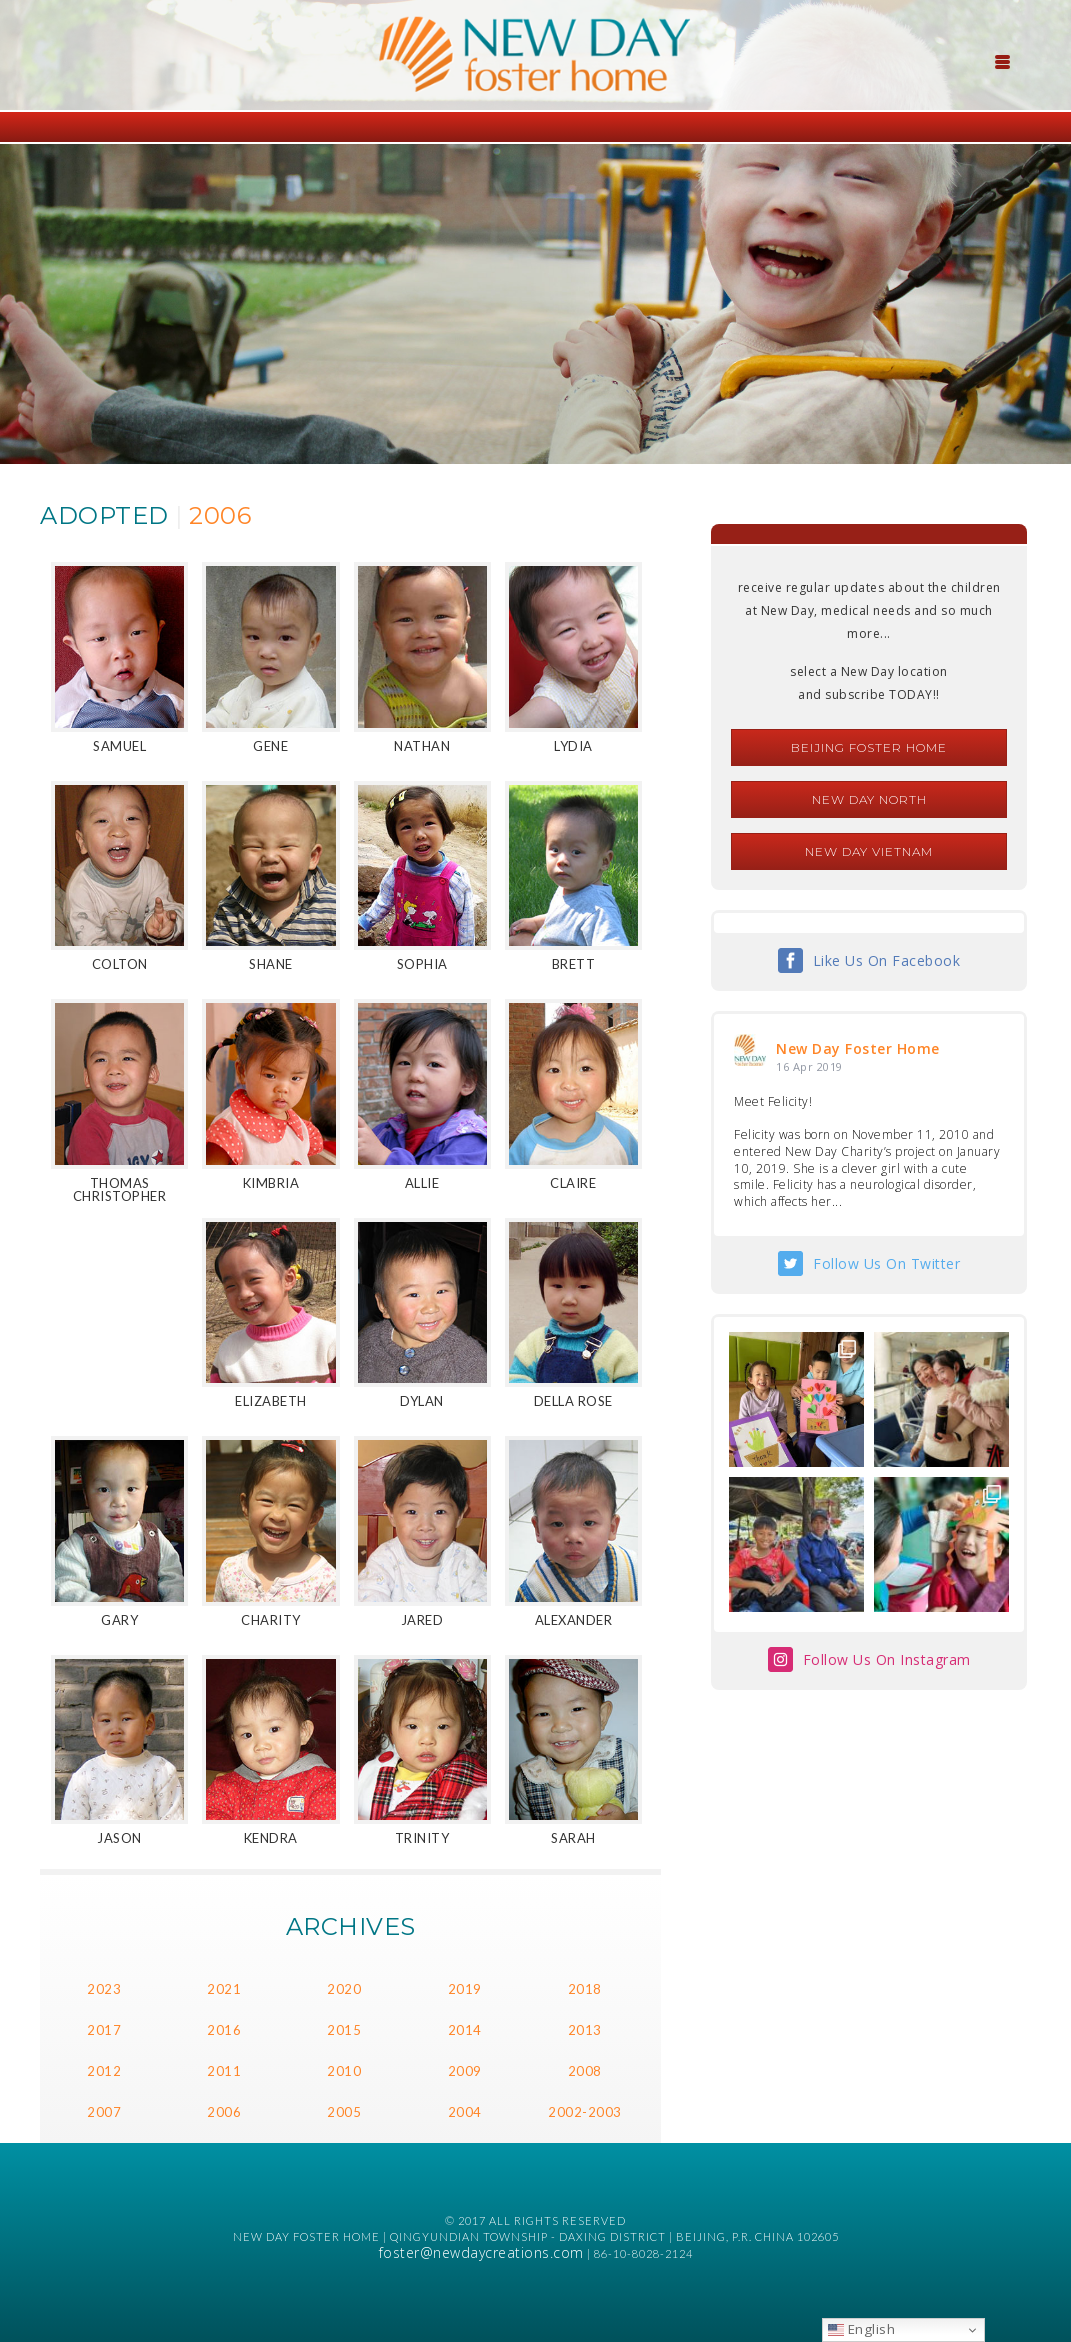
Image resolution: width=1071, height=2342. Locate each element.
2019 (465, 1989)
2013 (585, 2030)
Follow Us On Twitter (886, 1263)
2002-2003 (585, 2112)
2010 (344, 2071)
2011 (224, 2071)
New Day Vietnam (869, 851)
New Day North (869, 799)
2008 (585, 2071)
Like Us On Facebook (887, 960)
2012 (104, 2071)
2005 (344, 2112)
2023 (104, 1989)
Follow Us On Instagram (887, 1659)
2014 (465, 2030)
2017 (104, 2030)
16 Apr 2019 (809, 1066)
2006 (224, 2112)
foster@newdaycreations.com (481, 2252)
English (861, 2329)
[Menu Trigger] (1002, 60)
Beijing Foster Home (869, 747)
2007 (104, 2112)
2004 (465, 2112)
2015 (344, 2030)
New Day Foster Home (858, 1048)
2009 (465, 2071)
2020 (344, 1989)
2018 (585, 1989)
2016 (224, 2030)
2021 (224, 1989)
